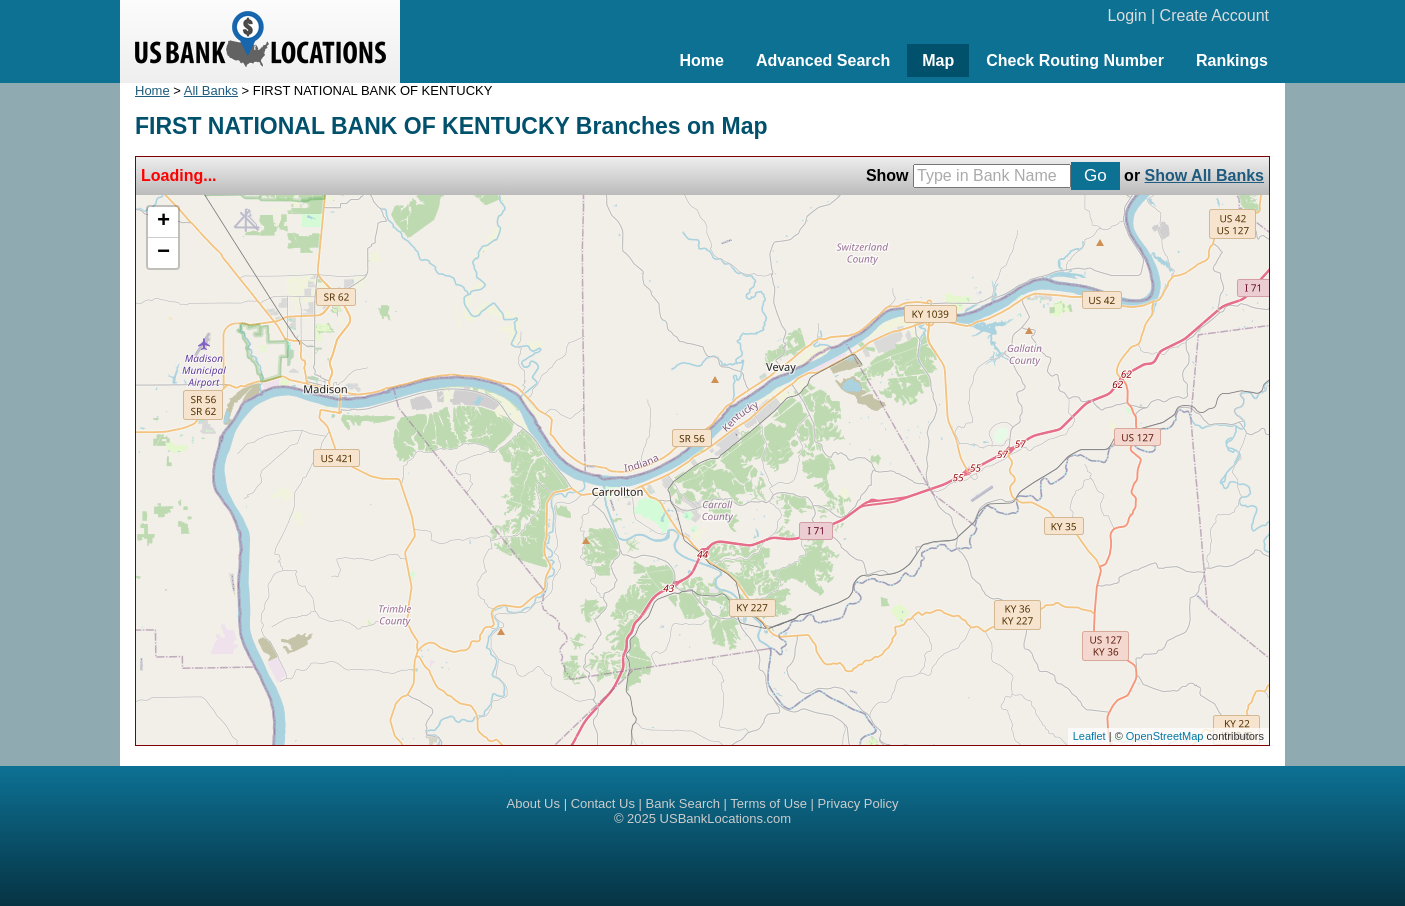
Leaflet (1089, 736)
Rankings (1232, 60)
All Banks (211, 90)
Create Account (1214, 15)
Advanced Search (823, 60)
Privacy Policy (858, 803)
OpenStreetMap (1165, 736)
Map (938, 60)
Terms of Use (768, 803)
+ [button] (163, 222)
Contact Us (603, 803)
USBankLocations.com (726, 818)
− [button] (163, 253)
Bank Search (683, 803)
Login (1126, 15)
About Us (533, 803)
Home (701, 60)
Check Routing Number (1075, 60)
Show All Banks (1204, 175)
